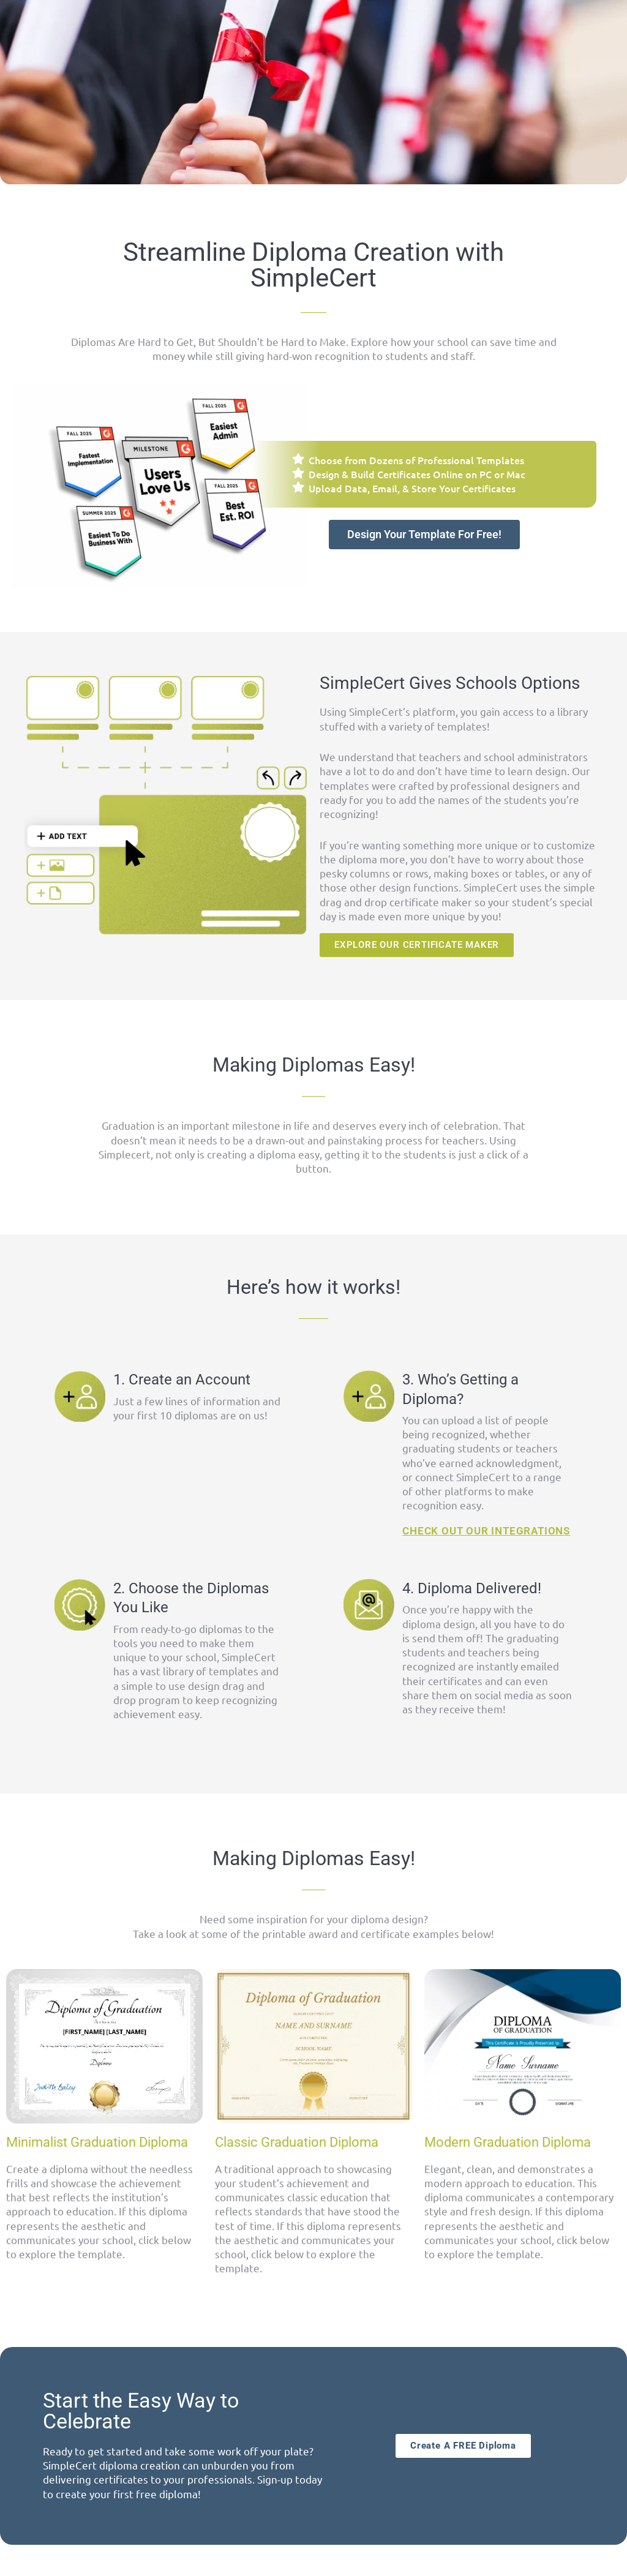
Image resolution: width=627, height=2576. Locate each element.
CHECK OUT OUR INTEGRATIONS (486, 1531)
